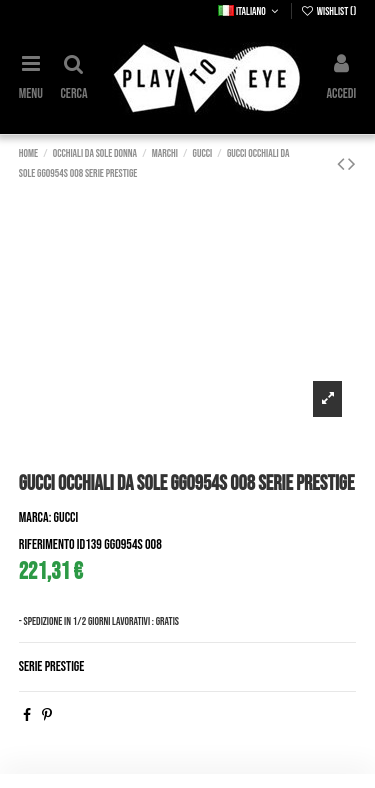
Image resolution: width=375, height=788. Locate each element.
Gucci (66, 517)
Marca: (35, 517)
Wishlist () (329, 11)
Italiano (250, 11)
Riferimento (47, 544)
